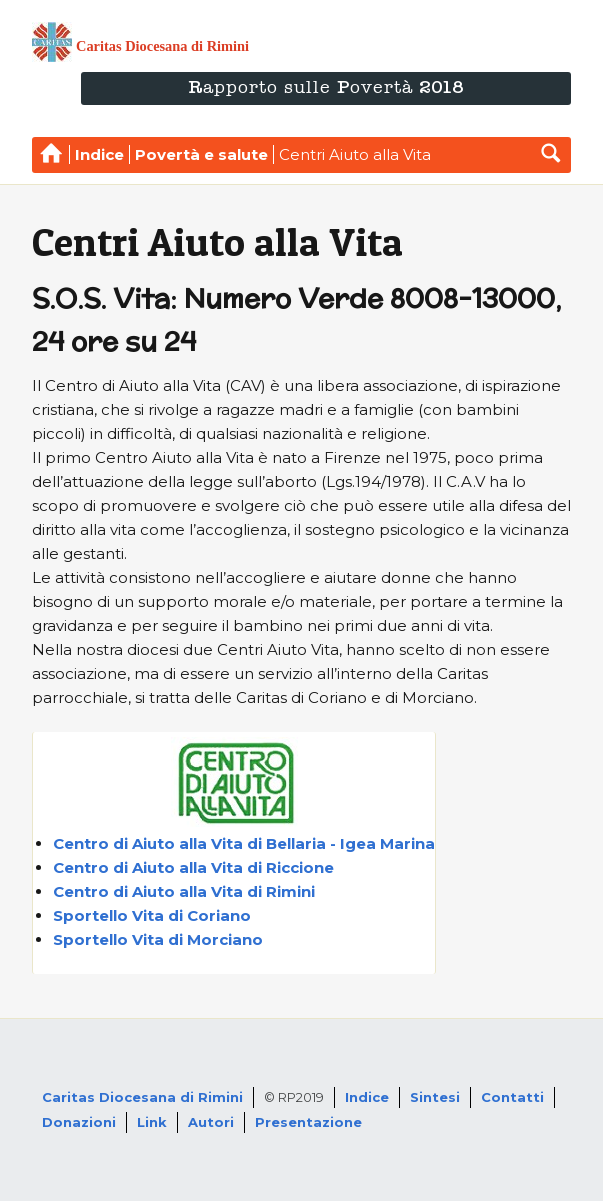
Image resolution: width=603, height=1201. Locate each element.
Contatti (512, 1097)
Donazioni (79, 1122)
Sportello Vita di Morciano (158, 939)
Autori (211, 1122)
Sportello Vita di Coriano (152, 915)
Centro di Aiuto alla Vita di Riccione (193, 867)
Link (152, 1122)
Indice (367, 1097)
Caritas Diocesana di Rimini (142, 1097)
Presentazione (308, 1122)
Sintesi (435, 1097)
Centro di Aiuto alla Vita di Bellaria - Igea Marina (244, 843)
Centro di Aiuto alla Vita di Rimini (184, 891)
